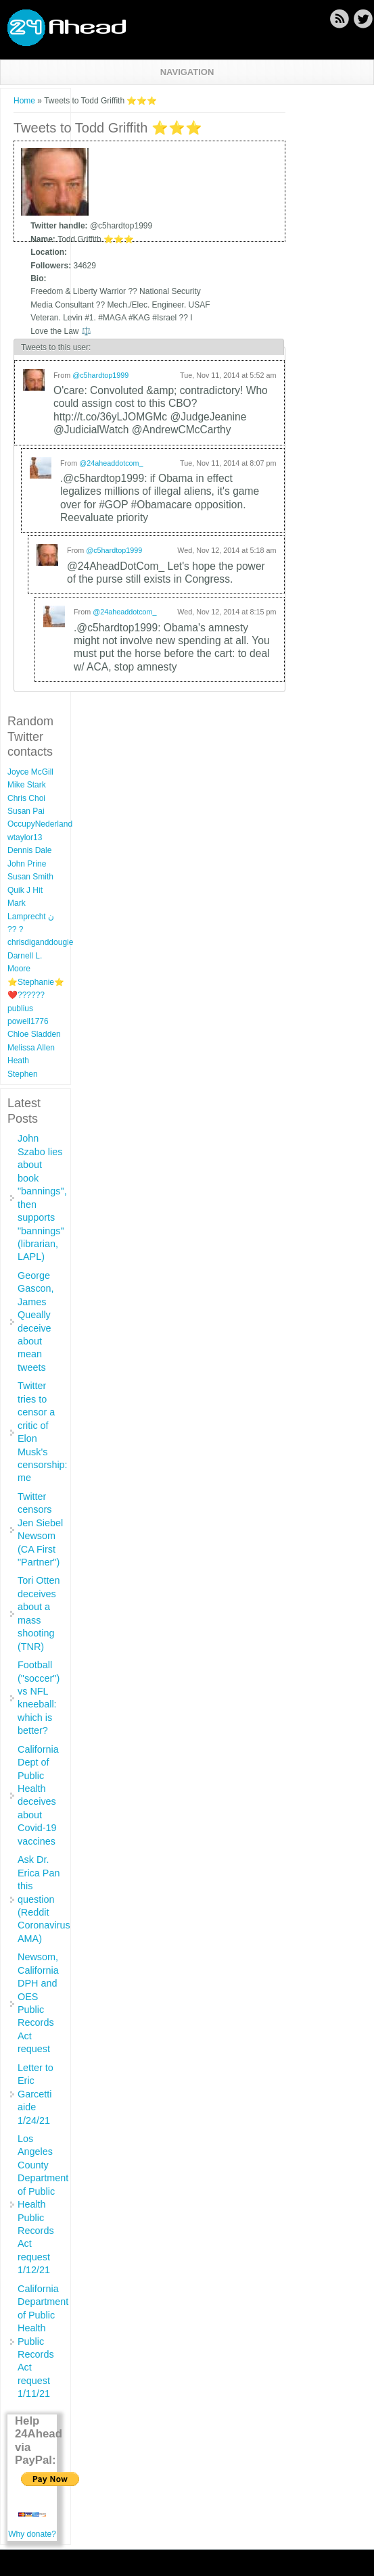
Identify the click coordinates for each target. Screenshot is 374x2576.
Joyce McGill (30, 772)
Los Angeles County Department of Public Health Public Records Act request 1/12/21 (43, 2204)
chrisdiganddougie (40, 942)
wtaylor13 (24, 837)
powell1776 (28, 1021)
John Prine (26, 864)
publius (20, 1008)
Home (24, 100)
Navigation (187, 72)
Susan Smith (30, 876)
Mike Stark (26, 784)
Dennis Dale (29, 850)
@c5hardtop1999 (100, 375)
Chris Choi (26, 798)
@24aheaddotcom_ (111, 463)
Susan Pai (26, 811)
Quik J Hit (25, 890)
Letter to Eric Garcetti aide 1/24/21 (35, 2094)
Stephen (22, 1074)
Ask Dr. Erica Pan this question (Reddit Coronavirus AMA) (44, 1899)
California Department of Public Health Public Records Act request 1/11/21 (43, 2341)
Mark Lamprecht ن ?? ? (30, 916)
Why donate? (32, 2534)
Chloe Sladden (34, 1034)
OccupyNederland (39, 824)
